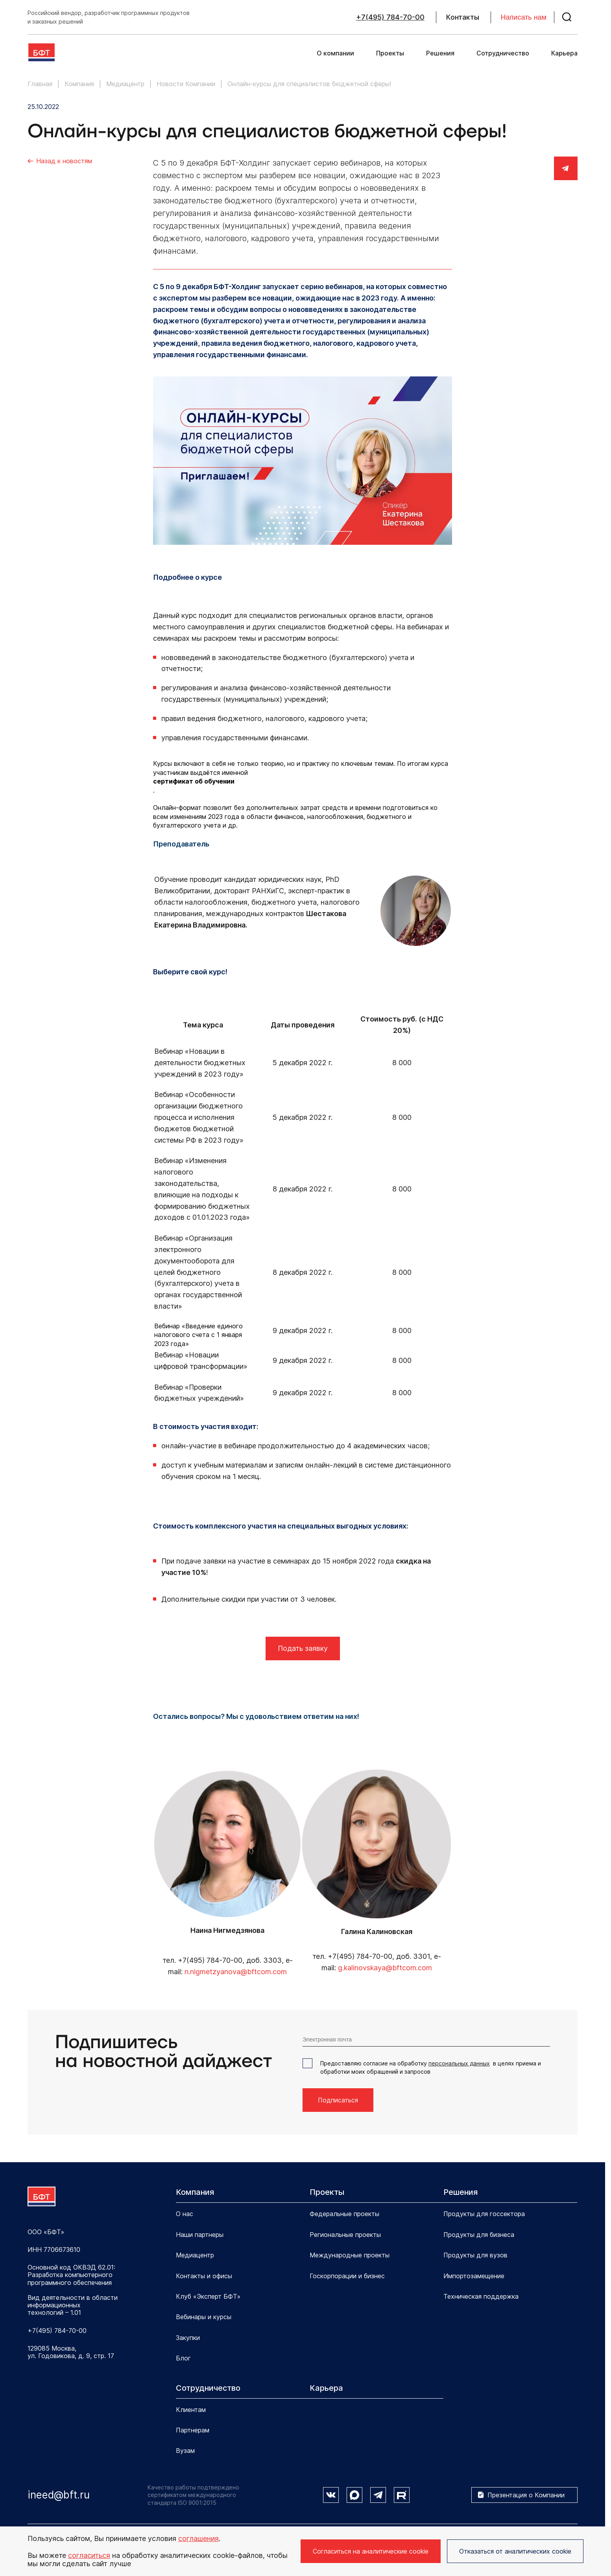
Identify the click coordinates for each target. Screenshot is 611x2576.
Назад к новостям (64, 161)
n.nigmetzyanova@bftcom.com (236, 1971)
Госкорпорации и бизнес (347, 2276)
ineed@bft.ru (59, 2495)
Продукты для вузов (475, 2255)
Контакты (462, 17)
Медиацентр (195, 2255)
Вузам (185, 2450)
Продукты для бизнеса (478, 2235)
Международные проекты (349, 2255)
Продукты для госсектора (484, 2214)
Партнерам (192, 2430)
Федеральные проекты (344, 2214)
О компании (335, 53)
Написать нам (523, 17)
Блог (183, 2358)
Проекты (390, 53)
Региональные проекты (345, 2235)
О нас (184, 2214)
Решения (440, 53)
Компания (195, 2192)
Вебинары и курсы (203, 2317)
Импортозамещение (473, 2276)
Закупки (188, 2338)
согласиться (89, 2555)
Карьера (564, 53)
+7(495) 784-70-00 (390, 17)
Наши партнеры (199, 2235)
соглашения (198, 2538)
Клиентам (191, 2410)
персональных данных (459, 2063)
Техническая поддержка (481, 2296)
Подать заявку (303, 1648)
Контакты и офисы (204, 2276)
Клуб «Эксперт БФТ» (208, 2296)
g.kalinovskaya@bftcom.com (385, 1968)
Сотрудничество (502, 53)
